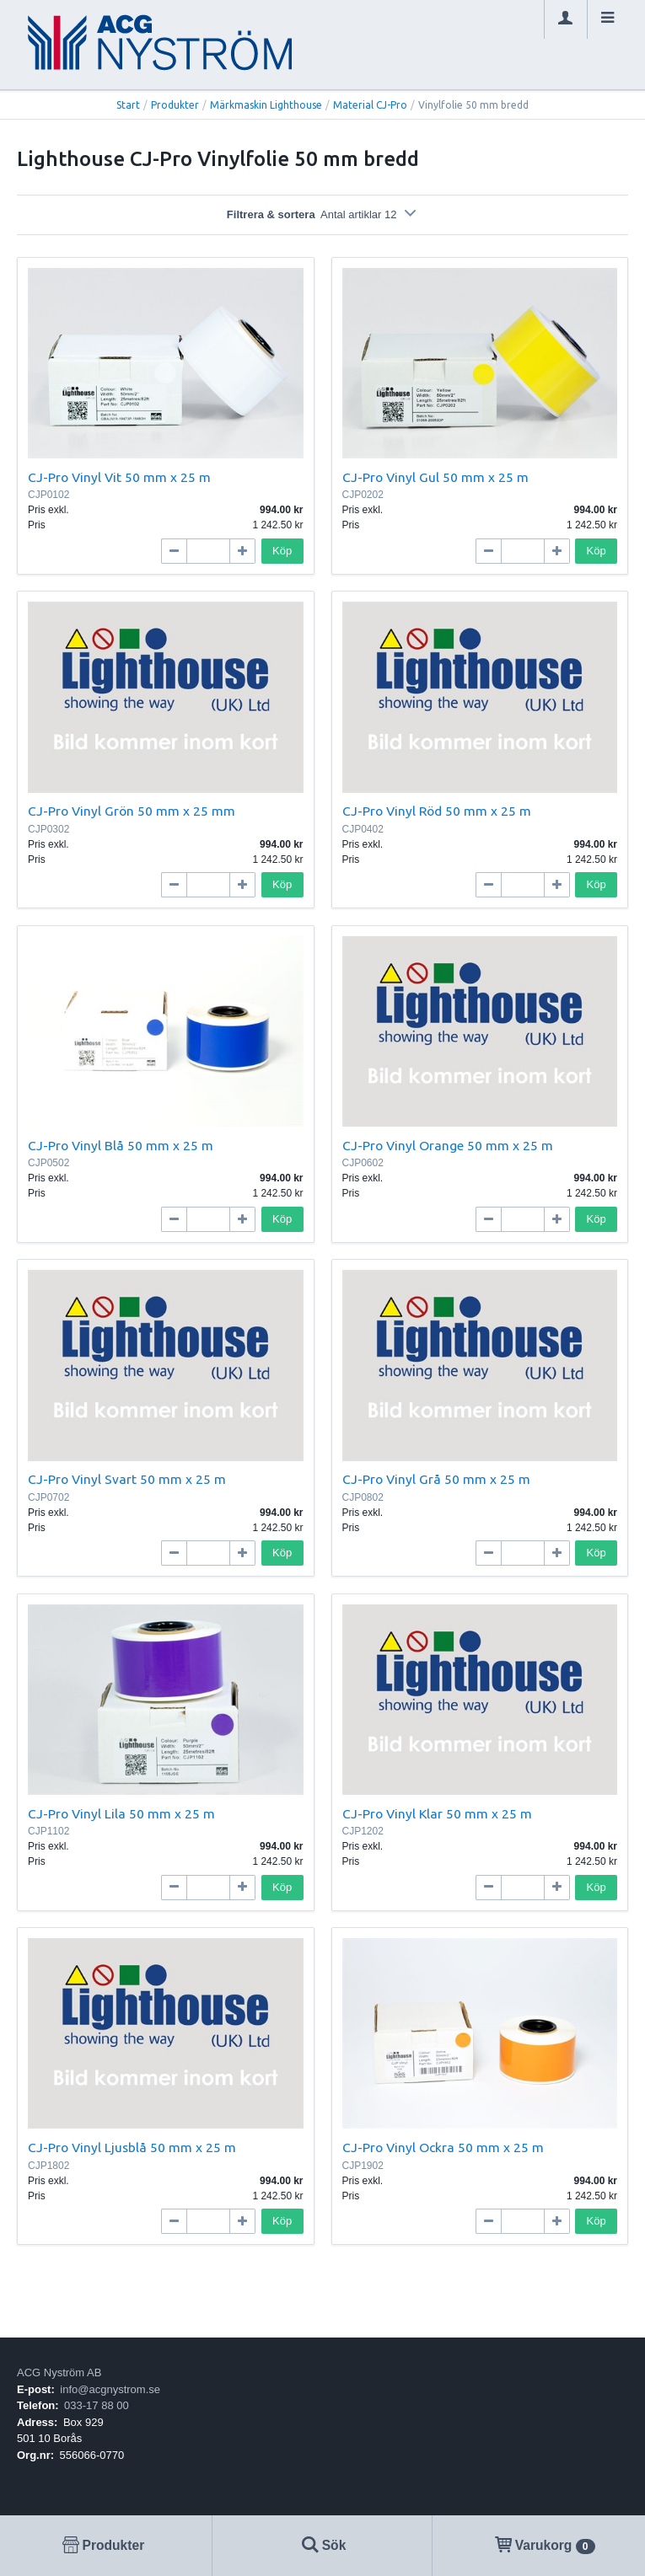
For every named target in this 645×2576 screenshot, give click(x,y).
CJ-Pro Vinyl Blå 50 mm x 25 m (120, 1145)
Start (128, 104)
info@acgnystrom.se (110, 2389)
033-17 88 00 (96, 2405)
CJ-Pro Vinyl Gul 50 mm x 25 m (435, 477)
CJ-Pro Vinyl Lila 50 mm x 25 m (121, 1813)
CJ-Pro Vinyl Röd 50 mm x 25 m (436, 810)
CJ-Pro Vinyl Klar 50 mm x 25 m (437, 1813)
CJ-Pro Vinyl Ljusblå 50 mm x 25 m (132, 2147)
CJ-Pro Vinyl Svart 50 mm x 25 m (127, 1478)
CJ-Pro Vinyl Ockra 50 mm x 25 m (443, 2147)
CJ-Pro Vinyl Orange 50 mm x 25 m (447, 1145)
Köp (282, 550)
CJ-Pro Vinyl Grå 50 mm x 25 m (436, 1478)
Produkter (175, 104)
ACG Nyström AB (59, 2372)
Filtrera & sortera (322, 214)
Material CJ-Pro (370, 104)
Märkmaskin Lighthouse (266, 104)
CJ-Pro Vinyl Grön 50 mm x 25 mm (131, 810)
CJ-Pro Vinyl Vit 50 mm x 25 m (119, 477)
